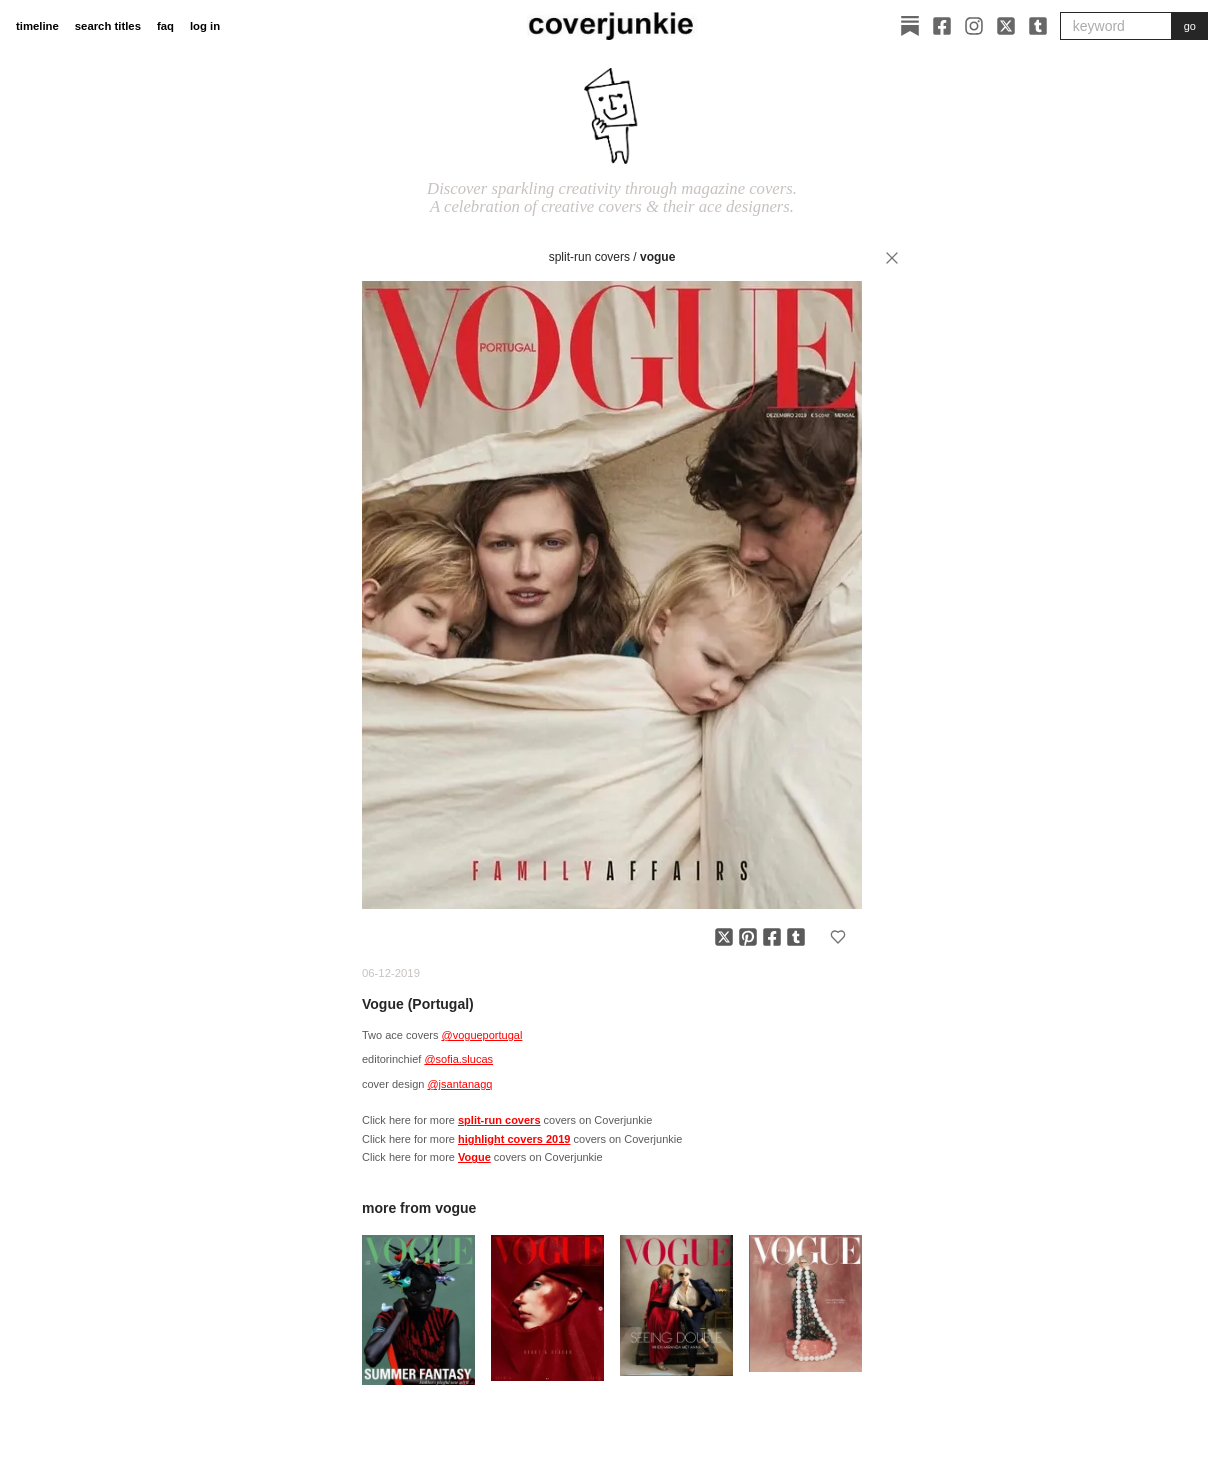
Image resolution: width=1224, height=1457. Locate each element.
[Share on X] (724, 937)
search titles (108, 26)
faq (165, 26)
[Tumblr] (1038, 26)
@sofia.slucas (458, 1059)
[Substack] (910, 26)
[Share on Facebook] (772, 937)
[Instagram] (974, 26)
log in (205, 26)
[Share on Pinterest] (748, 937)
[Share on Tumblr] (796, 937)
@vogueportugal (481, 1035)
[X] (1006, 26)
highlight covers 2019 (514, 1139)
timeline (37, 26)
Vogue (657, 257)
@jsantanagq (459, 1084)
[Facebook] (942, 26)
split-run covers (589, 257)
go (1190, 26)
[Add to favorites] (838, 937)
